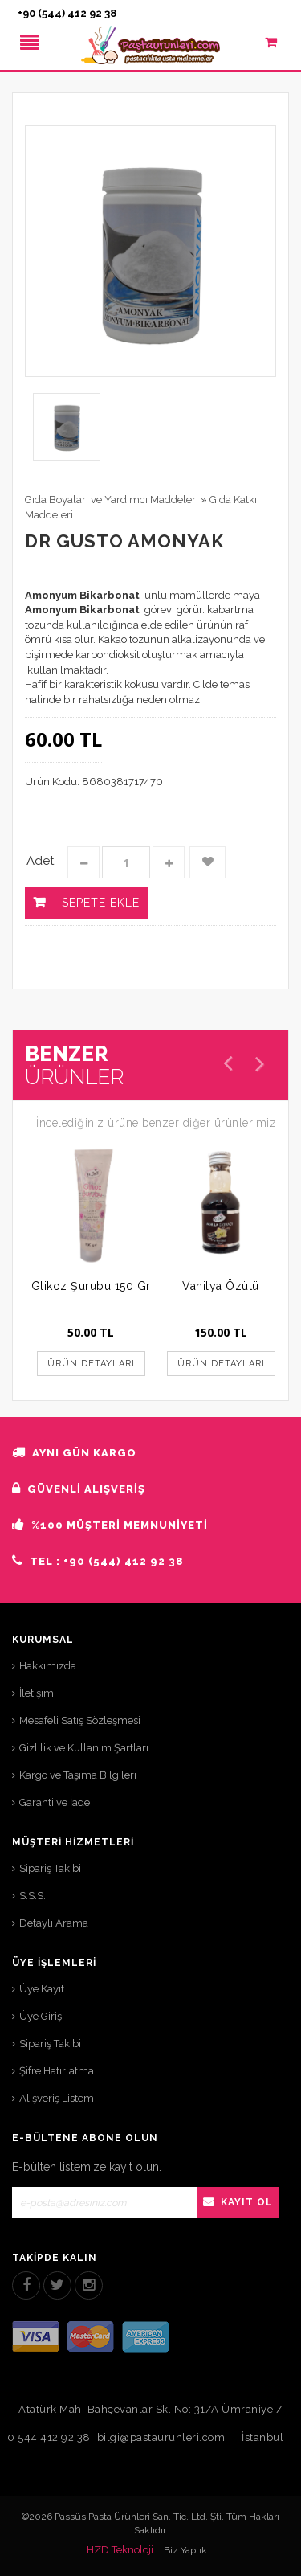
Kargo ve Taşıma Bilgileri (77, 1775)
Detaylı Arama (53, 1923)
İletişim (36, 1693)
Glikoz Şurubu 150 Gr (91, 1286)
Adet (40, 861)
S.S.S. (32, 1896)
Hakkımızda (47, 1666)
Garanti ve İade (54, 1802)
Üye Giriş (40, 2016)
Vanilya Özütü (220, 1286)
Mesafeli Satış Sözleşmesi (79, 1720)
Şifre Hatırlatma (56, 2071)
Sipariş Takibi (50, 1868)
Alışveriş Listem (56, 2098)
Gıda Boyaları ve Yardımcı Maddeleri (111, 499)
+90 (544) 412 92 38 (67, 13)
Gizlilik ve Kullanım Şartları (83, 1748)
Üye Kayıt (41, 1989)
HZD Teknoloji (120, 2550)
